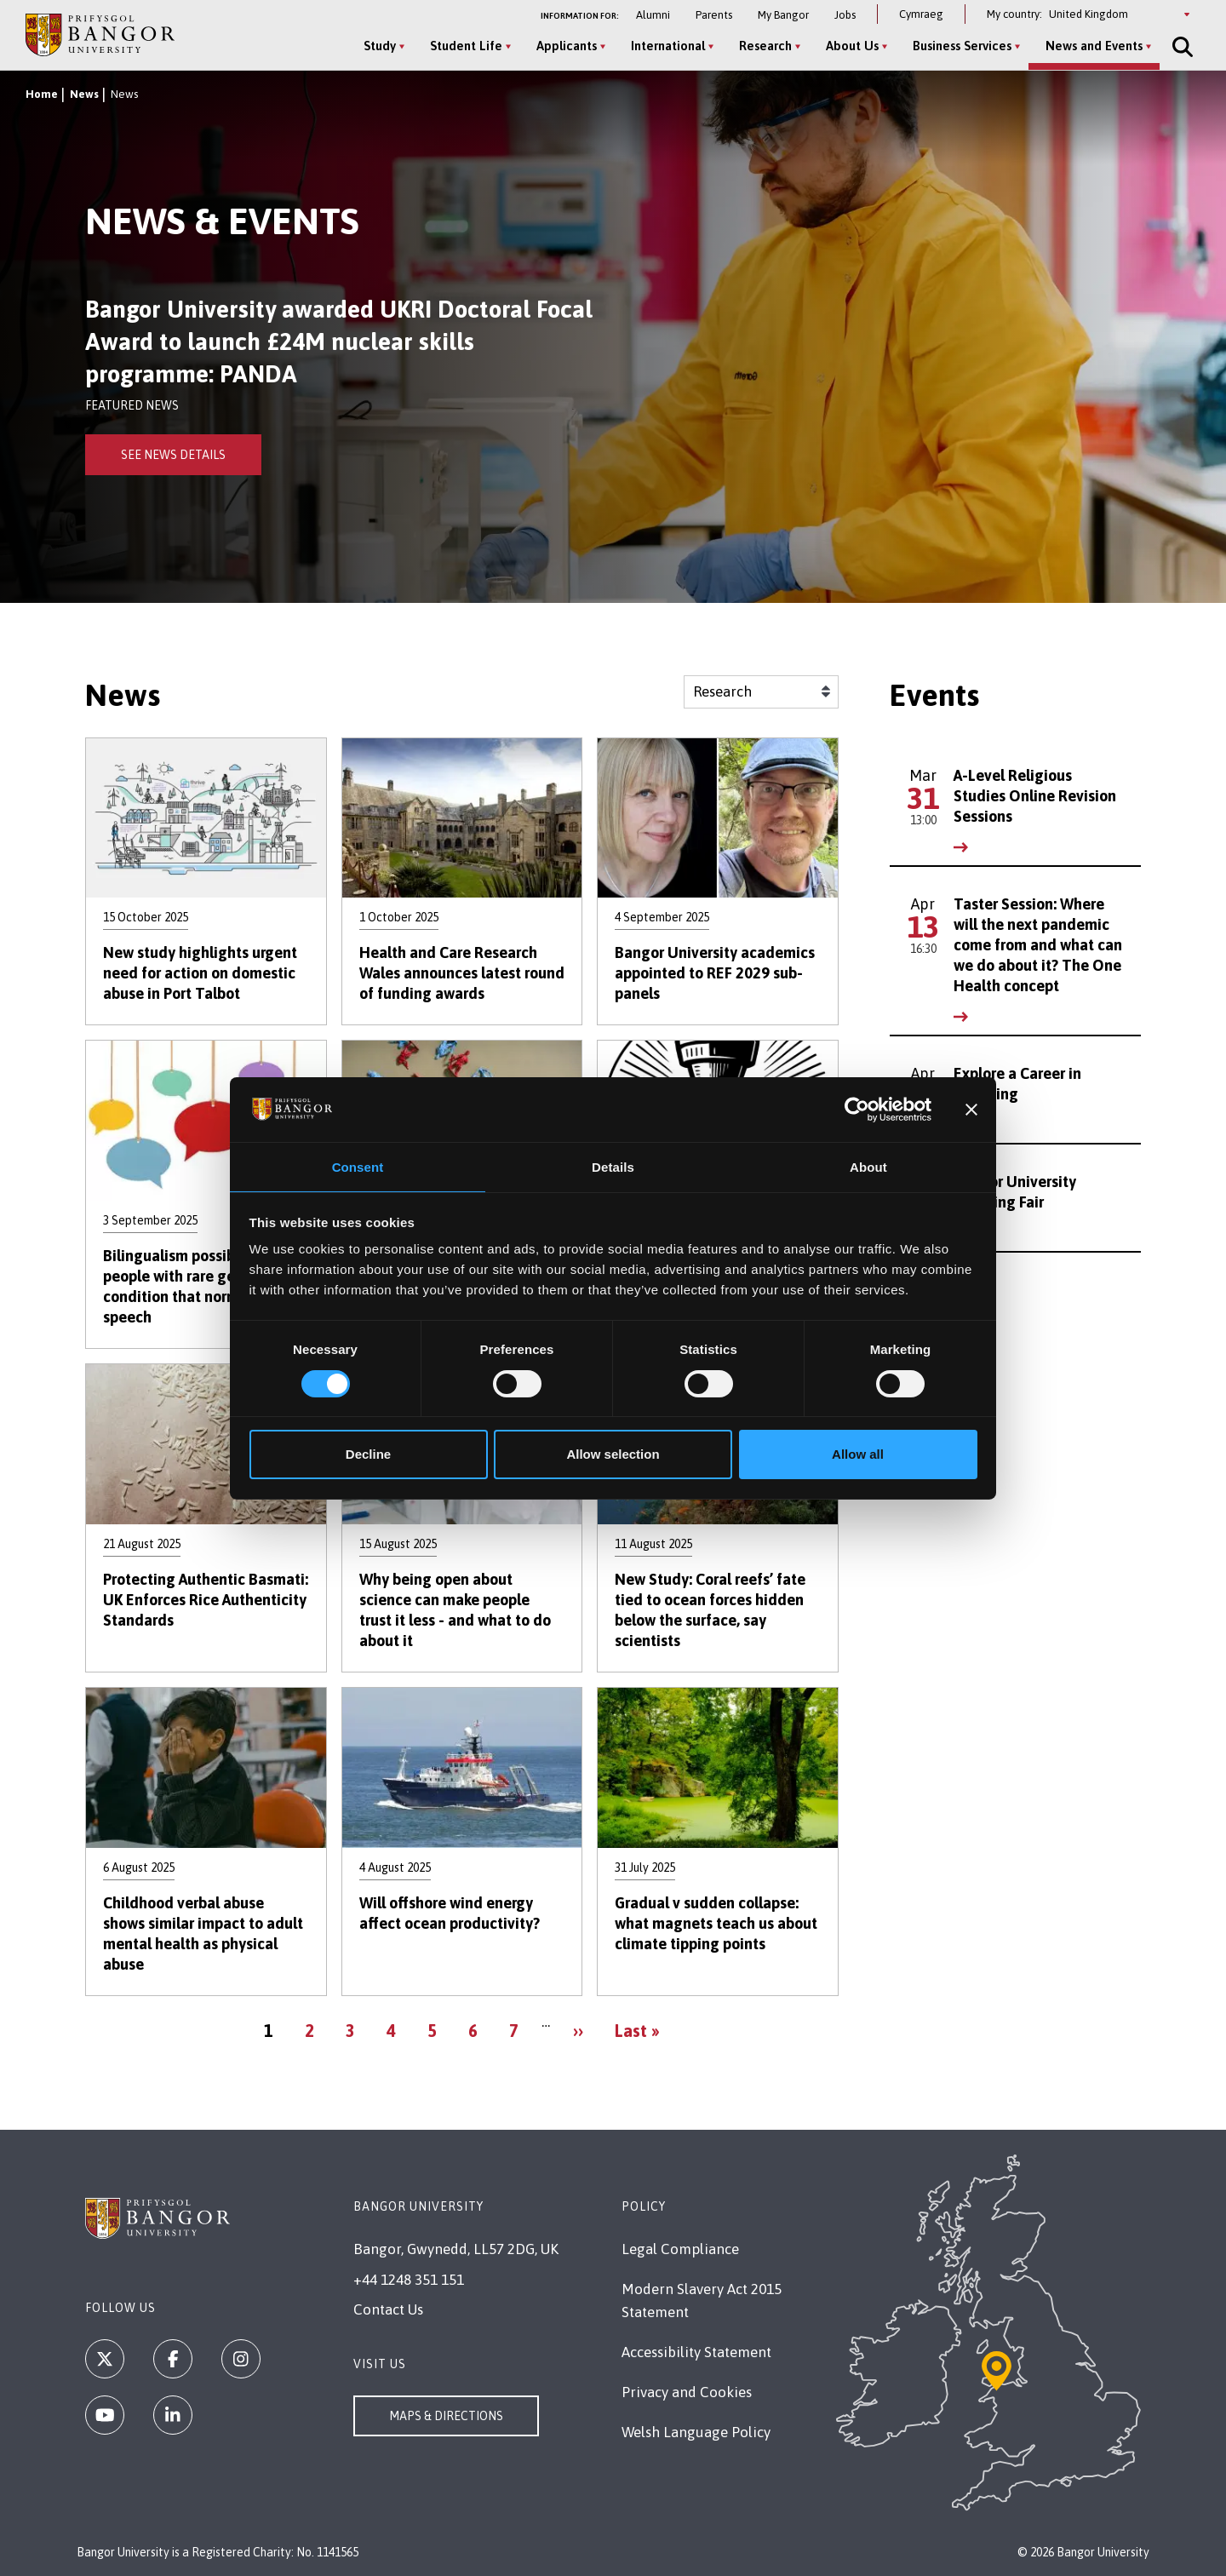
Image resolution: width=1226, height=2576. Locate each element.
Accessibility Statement (696, 2352)
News (84, 94)
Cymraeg (921, 14)
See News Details (173, 455)
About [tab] (868, 1166)
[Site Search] (1176, 47)
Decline (368, 1455)
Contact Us (388, 2309)
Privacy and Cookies (687, 2392)
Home (42, 94)
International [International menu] (664, 45)
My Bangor (783, 15)
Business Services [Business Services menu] (957, 45)
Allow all (858, 1455)
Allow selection (612, 1455)
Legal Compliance (680, 2249)
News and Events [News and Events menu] (1089, 45)
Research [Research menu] (761, 45)
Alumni (653, 15)
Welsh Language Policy (696, 2432)
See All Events (951, 1285)
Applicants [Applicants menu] (562, 45)
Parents (714, 15)
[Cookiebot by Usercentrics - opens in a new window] (856, 1109)
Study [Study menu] (375, 45)
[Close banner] (971, 1109)
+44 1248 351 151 (408, 2279)
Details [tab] (613, 1166)
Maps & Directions (446, 2416)
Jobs (845, 15)
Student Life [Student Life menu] (462, 45)
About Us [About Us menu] (848, 45)
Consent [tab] (358, 1166)
